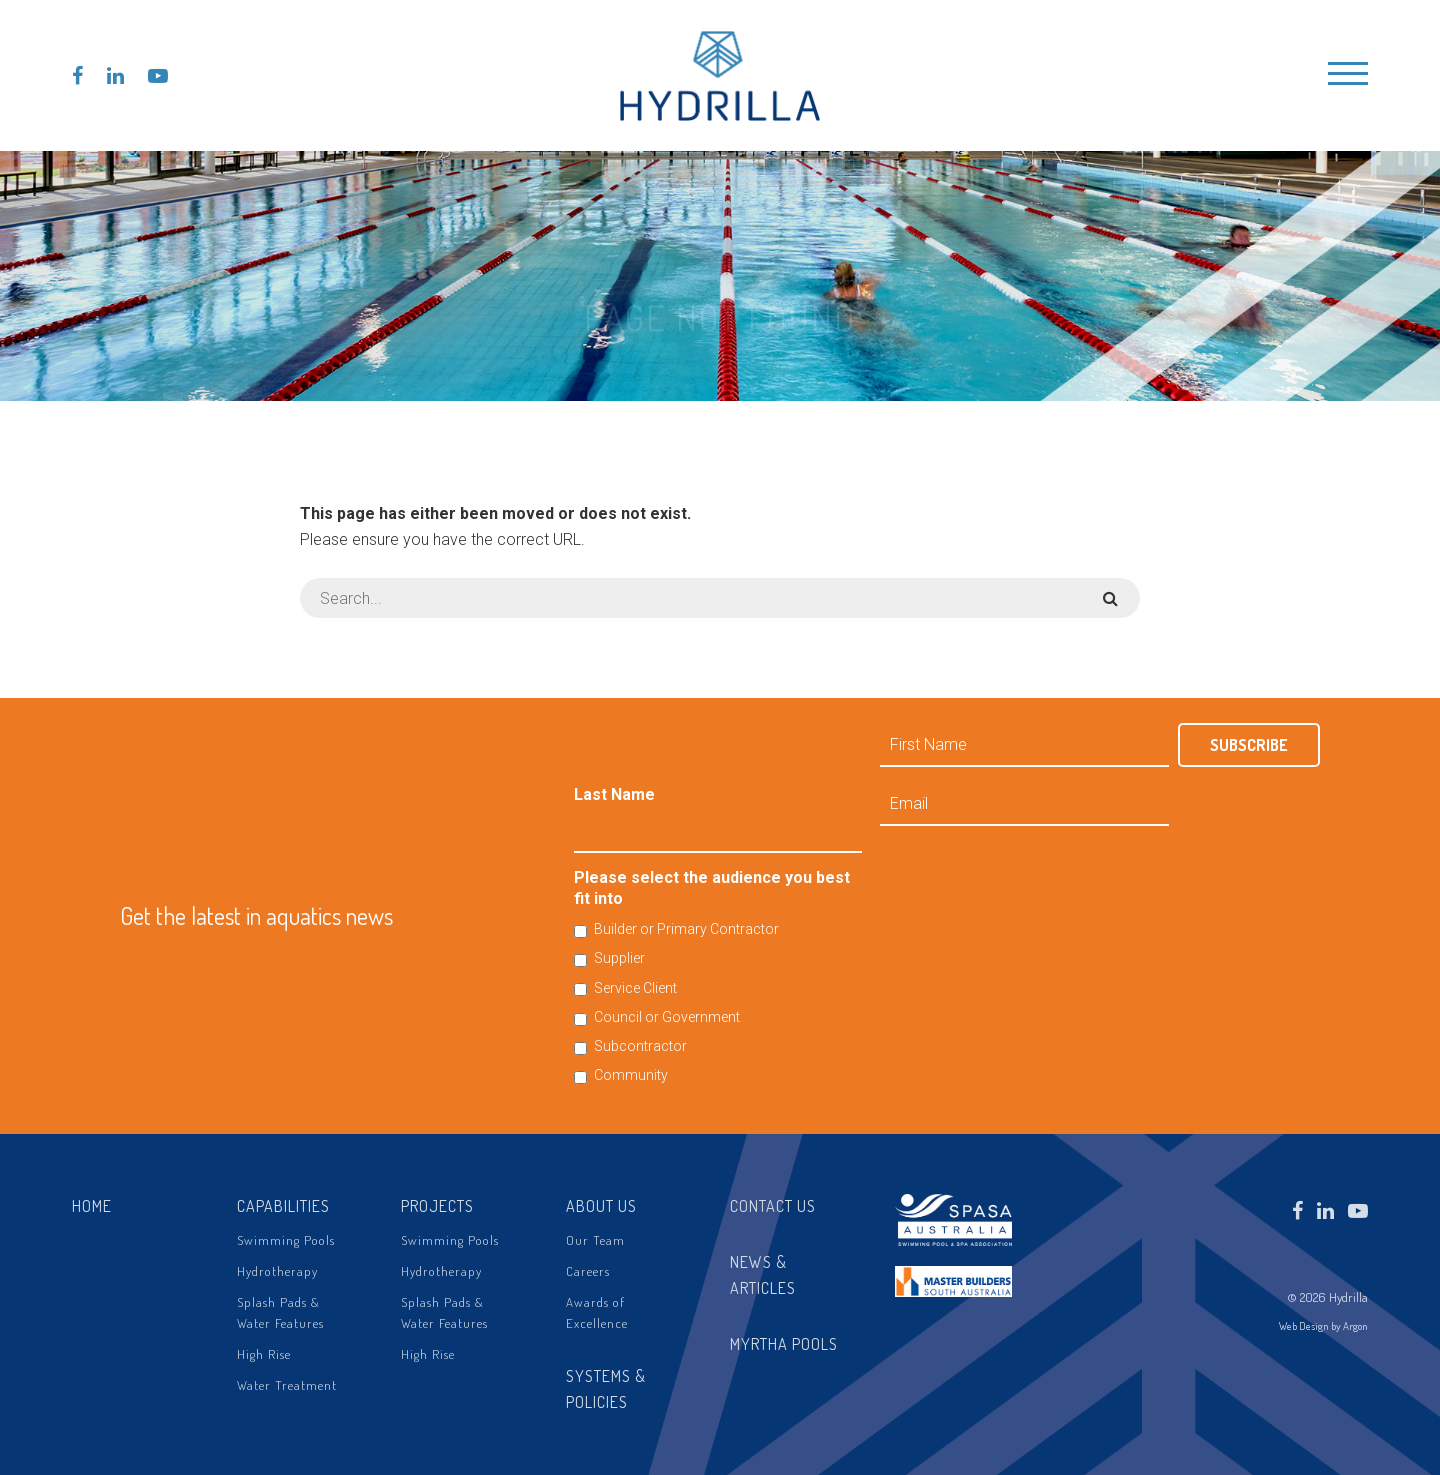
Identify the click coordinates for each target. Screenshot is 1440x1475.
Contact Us (773, 1206)
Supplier (619, 958)
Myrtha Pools (784, 1344)
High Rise (264, 1354)
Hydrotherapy (277, 1271)
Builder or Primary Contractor (686, 929)
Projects (437, 1206)
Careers (588, 1271)
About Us (601, 1206)
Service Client (635, 988)
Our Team (595, 1240)
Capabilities (283, 1206)
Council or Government (667, 1017)
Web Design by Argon (1323, 1326)
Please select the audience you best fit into (712, 888)
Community (631, 1075)
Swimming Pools (286, 1240)
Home (92, 1206)
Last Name (614, 794)
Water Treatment (287, 1385)
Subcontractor (640, 1046)
